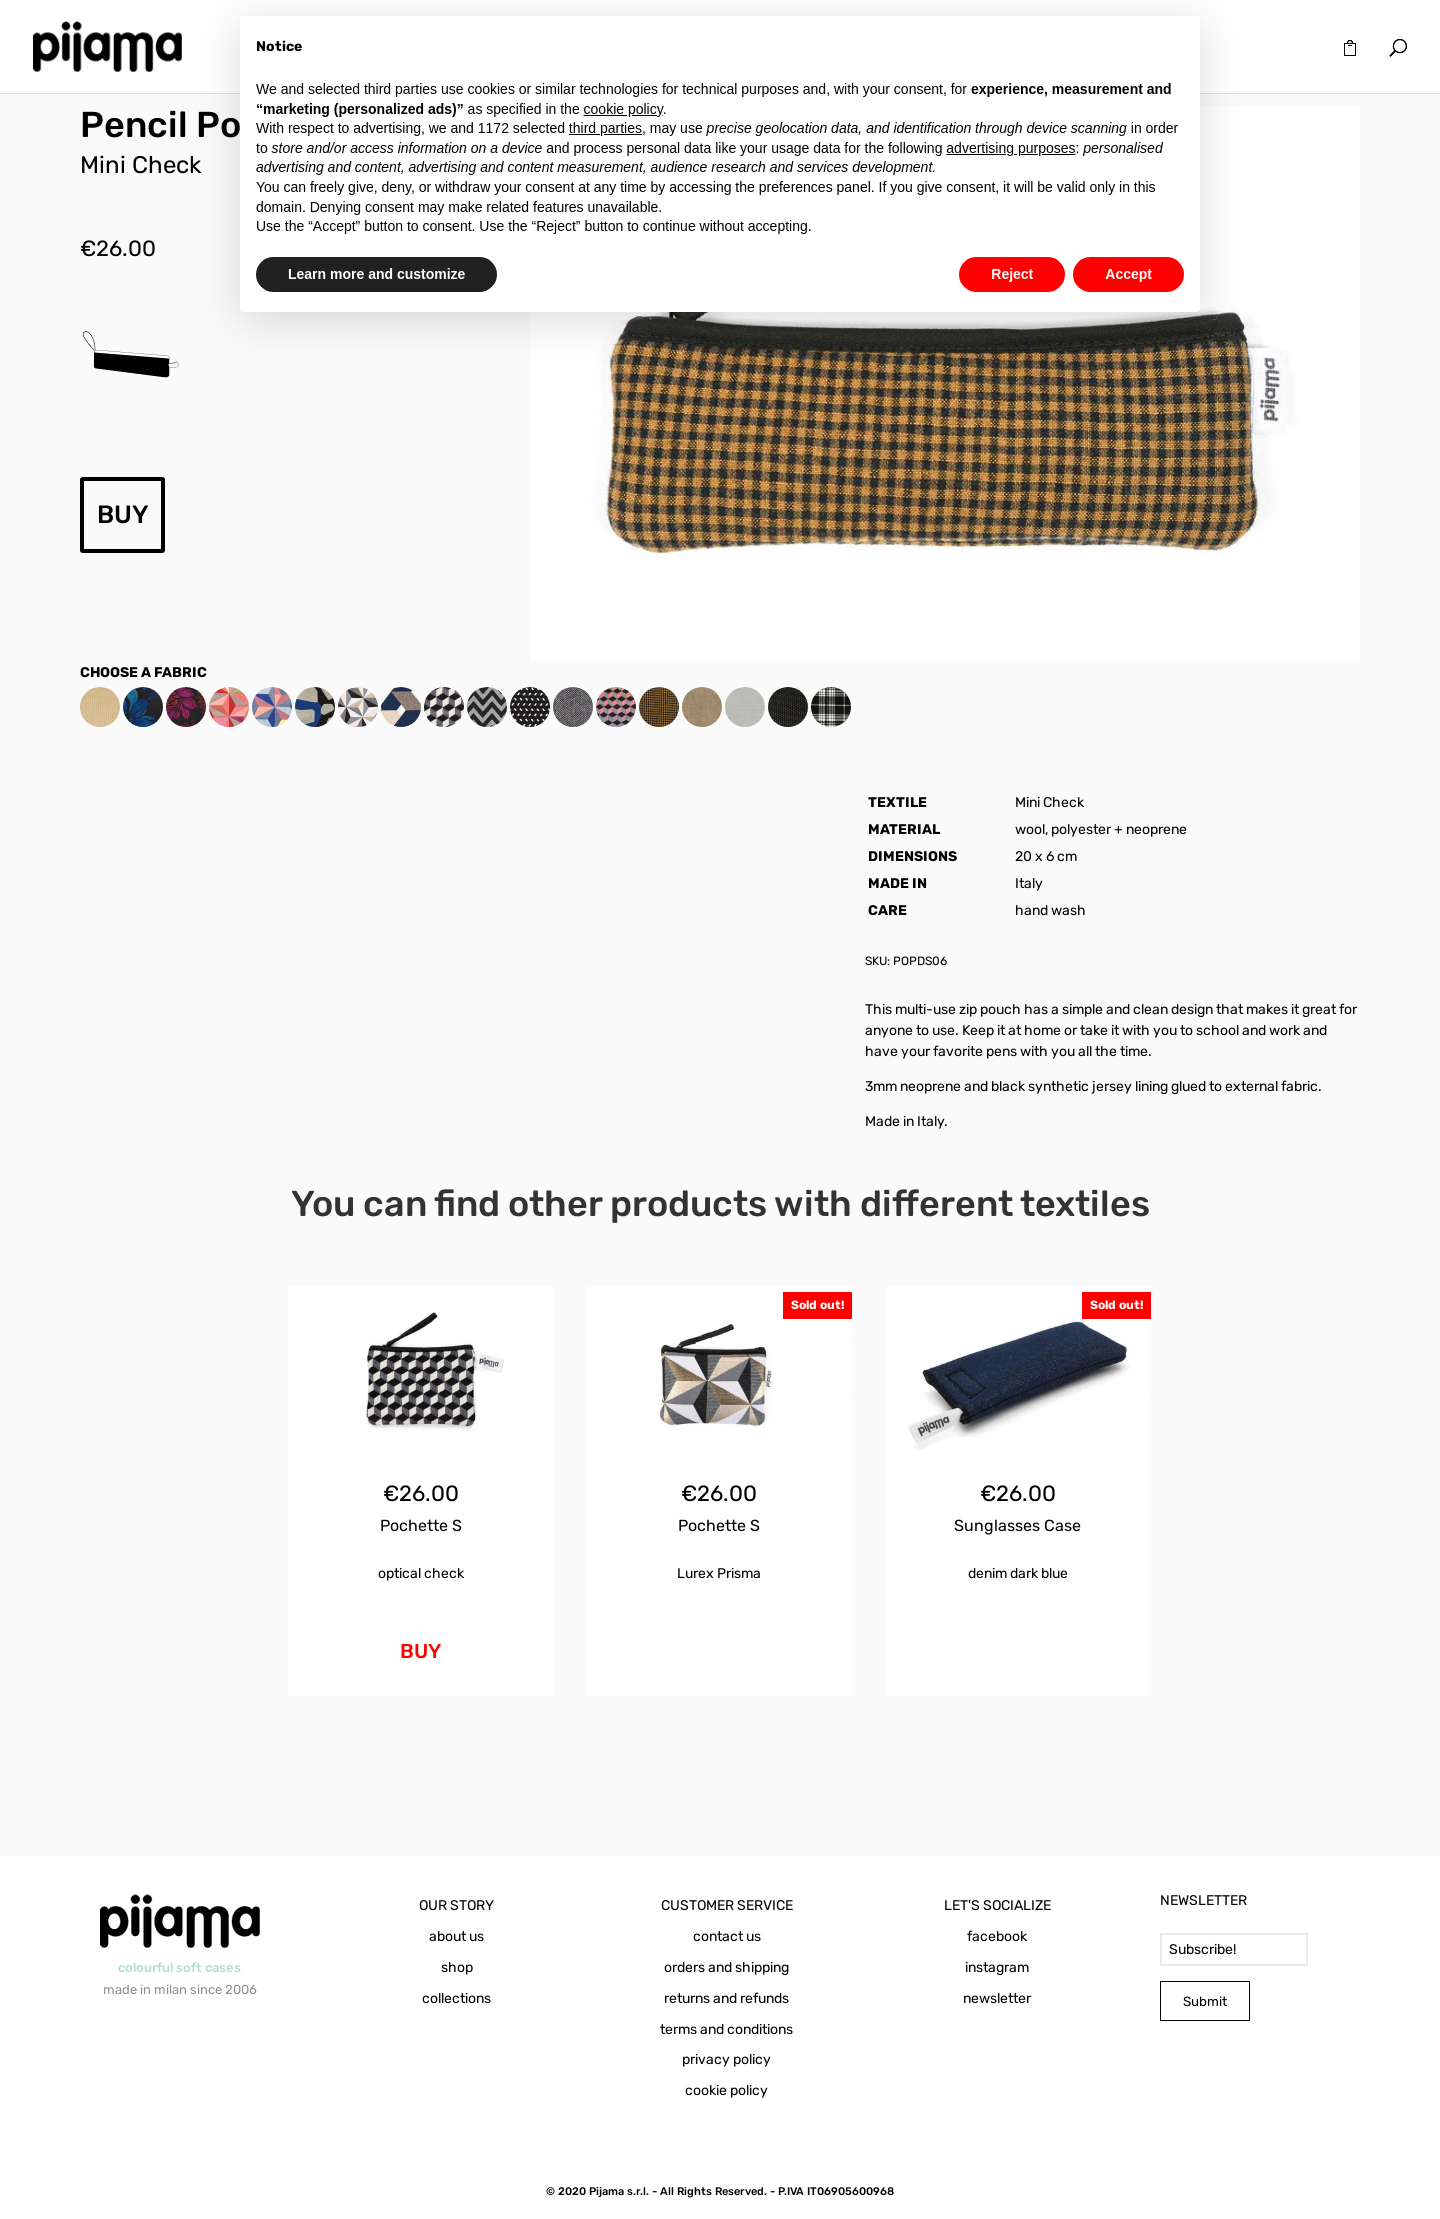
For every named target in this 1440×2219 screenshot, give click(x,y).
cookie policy (726, 2090)
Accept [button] (1128, 274)
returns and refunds (726, 1998)
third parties (605, 128)
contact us (727, 1936)
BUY (123, 514)
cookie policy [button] (623, 109)
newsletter (997, 1998)
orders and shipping (726, 1967)
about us (456, 1936)
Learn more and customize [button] (376, 274)
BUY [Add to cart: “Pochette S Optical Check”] (420, 1651)
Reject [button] (1012, 274)
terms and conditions (726, 2029)
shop (457, 1967)
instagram (997, 1967)
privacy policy (726, 2059)
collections (456, 1998)
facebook (997, 1936)
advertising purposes (1010, 148)
